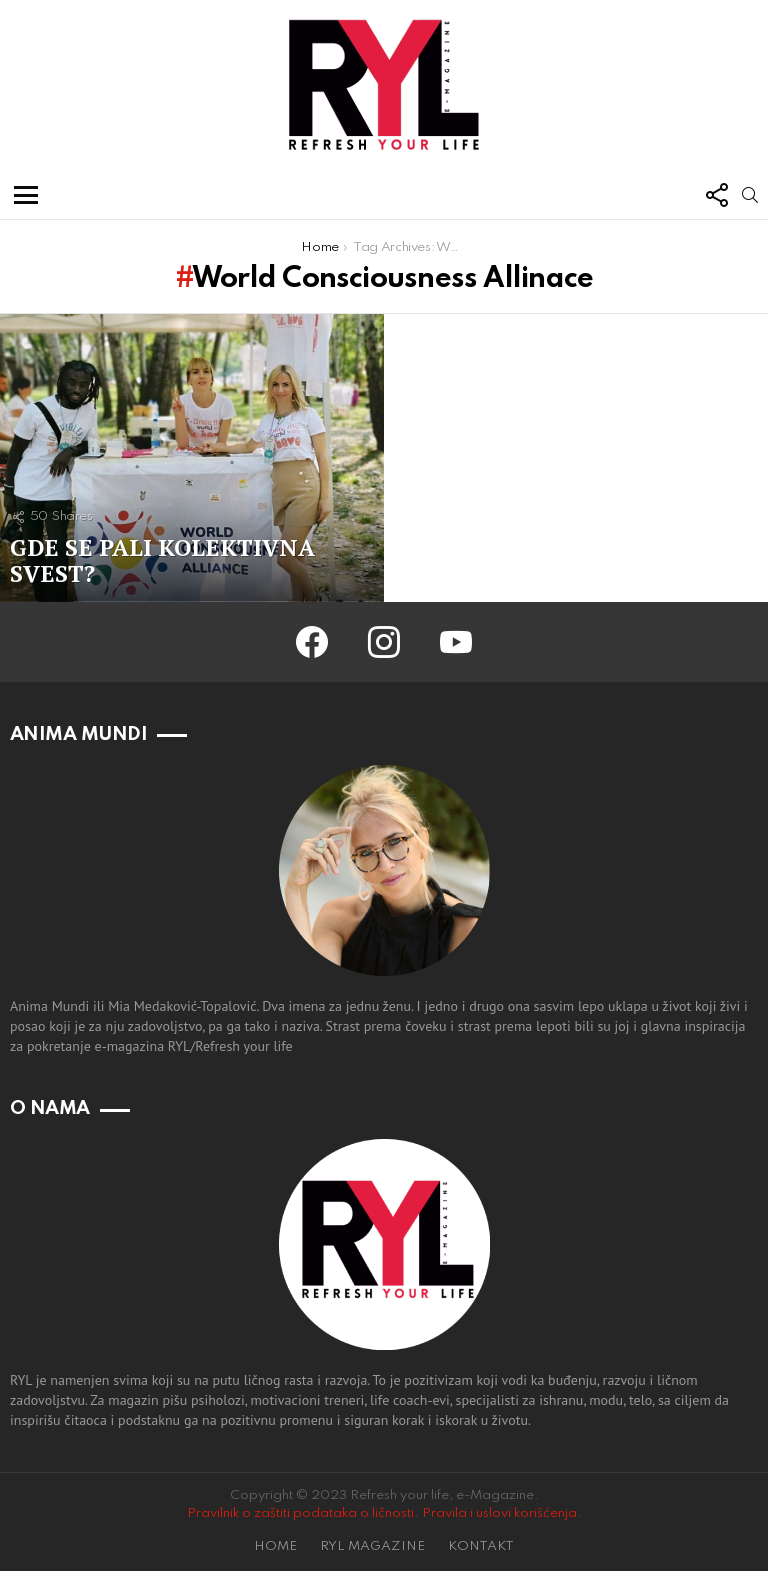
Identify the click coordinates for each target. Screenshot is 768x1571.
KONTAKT (481, 1546)
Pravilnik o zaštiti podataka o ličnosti (300, 1513)
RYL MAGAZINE (372, 1546)
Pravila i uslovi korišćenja (499, 1513)
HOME (275, 1546)
